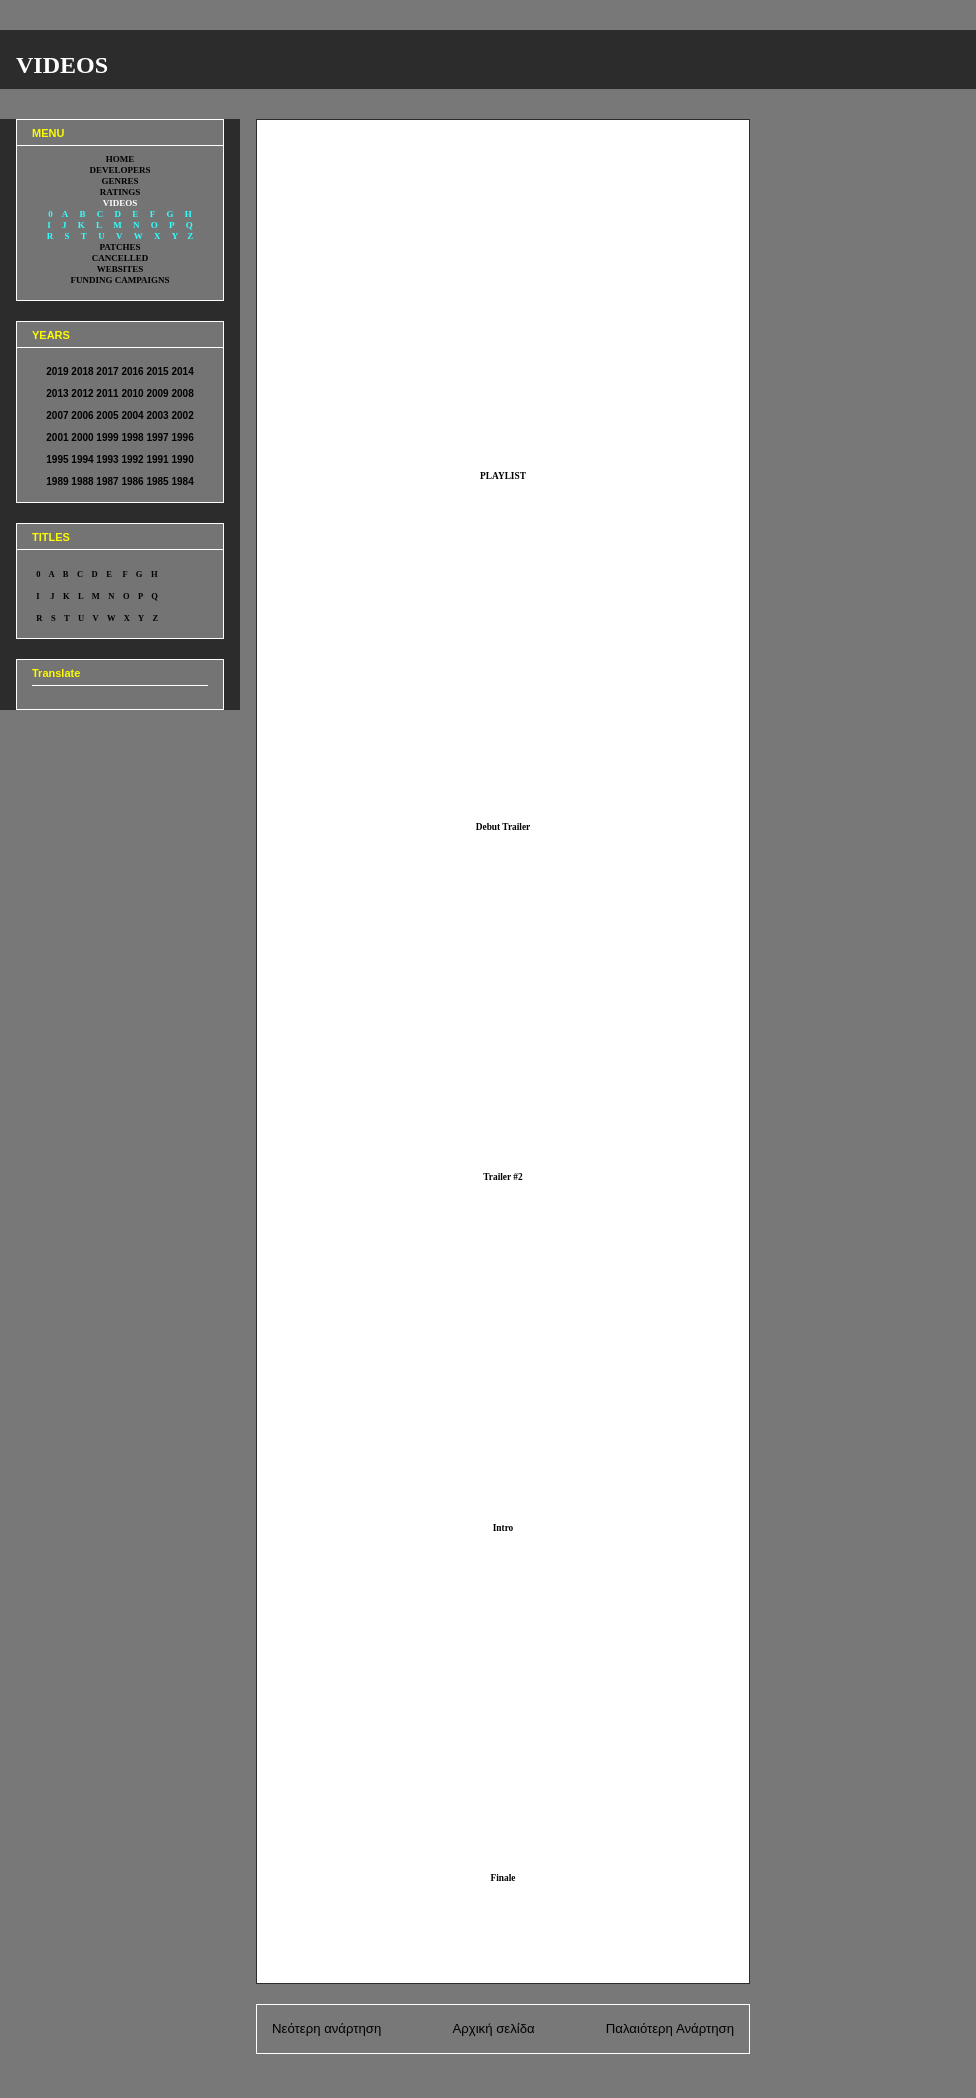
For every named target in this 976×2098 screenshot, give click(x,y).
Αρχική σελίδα (493, 2028)
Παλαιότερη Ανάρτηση (670, 2028)
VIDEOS (62, 65)
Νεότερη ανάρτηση (326, 2028)
